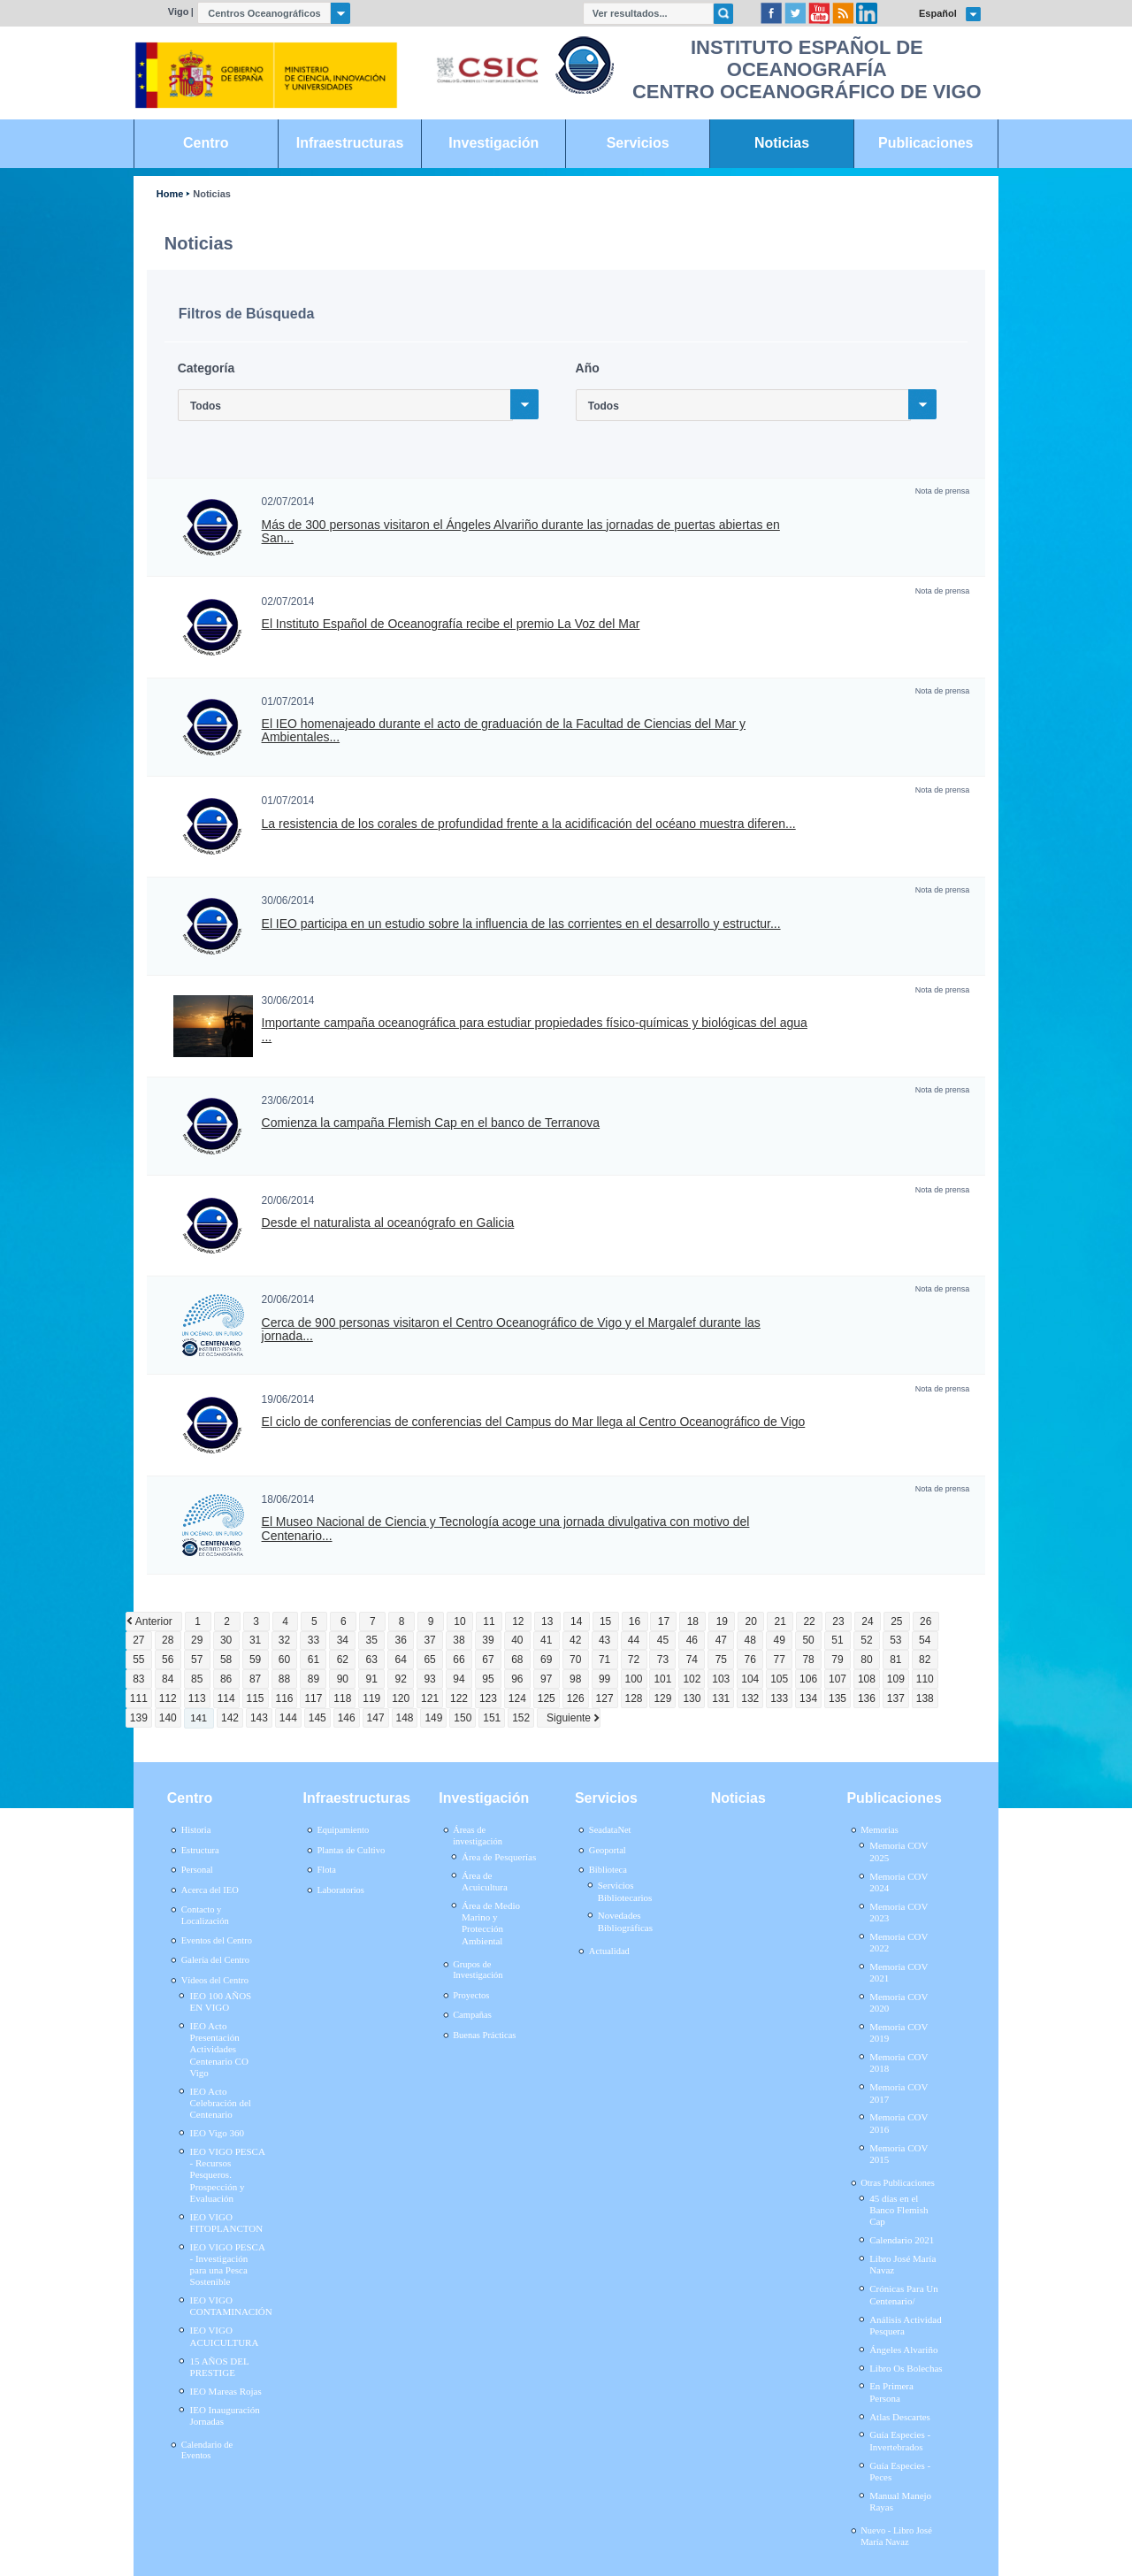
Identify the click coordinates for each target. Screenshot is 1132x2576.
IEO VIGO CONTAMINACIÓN (231, 2306)
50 (808, 1640)
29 (197, 1640)
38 (458, 1640)
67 (487, 1659)
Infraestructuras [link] (350, 142)
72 (633, 1659)
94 (458, 1679)
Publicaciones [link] (925, 142)
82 (924, 1659)
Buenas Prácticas (484, 2035)
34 (342, 1640)
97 (546, 1679)
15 (605, 1621)
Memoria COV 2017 (898, 2093)
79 (837, 1659)
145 (317, 1718)
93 (429, 1679)
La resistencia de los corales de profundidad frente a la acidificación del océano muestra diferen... (529, 824)
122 (459, 1698)
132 (750, 1698)
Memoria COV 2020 (898, 2002)
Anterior (153, 1621)
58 (226, 1659)
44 (633, 1640)
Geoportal (607, 1850)
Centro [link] (205, 142)
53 (895, 1640)
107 (837, 1679)
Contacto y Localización (205, 1915)
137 (896, 1698)
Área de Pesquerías (499, 1857)
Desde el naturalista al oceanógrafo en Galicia (388, 1223)
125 (546, 1698)
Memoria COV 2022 (898, 1942)
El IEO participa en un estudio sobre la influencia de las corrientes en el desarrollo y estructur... (521, 924)
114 (226, 1698)
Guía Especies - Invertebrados (899, 2440)
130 (691, 1698)
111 (139, 1698)
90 (342, 1679)
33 (313, 1640)
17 (663, 1621)
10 (459, 1621)
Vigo (178, 11)
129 (662, 1698)
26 (925, 1621)
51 (837, 1640)
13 (547, 1621)
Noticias (212, 194)
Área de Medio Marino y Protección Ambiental (491, 1923)
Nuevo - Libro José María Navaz (896, 2536)
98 (575, 1679)
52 (866, 1640)
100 (634, 1679)
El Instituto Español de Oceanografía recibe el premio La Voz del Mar (451, 624)
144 (288, 1718)
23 (838, 1621)
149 (433, 1718)
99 (604, 1679)
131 (721, 1698)
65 (429, 1659)
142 (230, 1718)
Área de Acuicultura (485, 1881)
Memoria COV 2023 (898, 1912)
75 (721, 1659)
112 (168, 1698)
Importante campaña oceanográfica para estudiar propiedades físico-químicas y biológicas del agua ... (534, 1029)
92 (400, 1679)
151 (492, 1718)
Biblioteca (608, 1869)
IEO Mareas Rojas (226, 2391)
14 (576, 1621)
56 (167, 1659)
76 (750, 1659)
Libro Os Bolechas (905, 2368)
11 (488, 1621)
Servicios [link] (638, 142)
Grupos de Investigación (477, 1970)
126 (576, 1698)
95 (487, 1679)
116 (284, 1698)
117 (313, 1698)
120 (400, 1698)
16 (634, 1621)
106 (808, 1679)
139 (139, 1718)
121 (430, 1698)
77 (778, 1659)
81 (895, 1659)
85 (197, 1679)
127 (605, 1698)
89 (313, 1679)
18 (693, 1621)
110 (925, 1679)
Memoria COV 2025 (898, 1851)
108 (867, 1679)
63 (372, 1659)
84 (167, 1679)
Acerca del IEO (210, 1890)
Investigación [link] (493, 142)
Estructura (200, 1850)
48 (750, 1640)
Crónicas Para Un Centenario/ (903, 2294)
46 (692, 1640)
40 (517, 1640)
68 (517, 1659)
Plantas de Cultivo (351, 1850)
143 (259, 1718)
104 (750, 1679)
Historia (196, 1830)
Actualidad (609, 1951)
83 (138, 1679)
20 (751, 1621)
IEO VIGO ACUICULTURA (224, 2336)
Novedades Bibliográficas (625, 1921)
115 (255, 1698)
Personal (197, 1869)
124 (517, 1698)
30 (226, 1640)
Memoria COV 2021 (898, 1972)
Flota (326, 1869)
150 (462, 1718)
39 (487, 1640)
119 (371, 1698)
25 (896, 1621)
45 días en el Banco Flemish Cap (898, 2210)
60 (284, 1659)
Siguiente (569, 1718)
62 (342, 1659)
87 (255, 1679)
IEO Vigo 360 (217, 2133)
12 (518, 1621)
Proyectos (471, 1995)
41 (546, 1640)
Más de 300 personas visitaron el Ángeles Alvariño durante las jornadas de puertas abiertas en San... (521, 531)
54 (924, 1640)
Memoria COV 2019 (898, 2032)
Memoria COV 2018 (898, 2062)
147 (376, 1718)
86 (226, 1679)
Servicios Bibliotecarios (625, 1891)
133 (779, 1698)
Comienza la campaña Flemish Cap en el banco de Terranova (431, 1123)
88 (284, 1679)
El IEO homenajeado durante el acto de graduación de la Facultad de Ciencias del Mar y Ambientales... (504, 730)
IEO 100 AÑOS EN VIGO (221, 2001)
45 (663, 1640)
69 (546, 1659)
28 (167, 1640)
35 (372, 1640)
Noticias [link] (781, 142)
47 (721, 1640)
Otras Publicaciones (897, 2183)
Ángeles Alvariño (903, 2349)
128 (634, 1698)
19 (722, 1621)
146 (347, 1718)
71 (604, 1659)
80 (866, 1659)
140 (168, 1718)
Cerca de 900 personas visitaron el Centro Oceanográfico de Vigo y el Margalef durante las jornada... (511, 1329)
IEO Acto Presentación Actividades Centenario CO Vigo (219, 2049)
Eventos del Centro (216, 1940)
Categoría (206, 368)
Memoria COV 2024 (898, 1882)
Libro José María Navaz (902, 2264)
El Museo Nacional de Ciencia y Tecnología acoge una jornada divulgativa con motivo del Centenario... (506, 1528)
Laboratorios (340, 1890)
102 (691, 1679)
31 (255, 1640)
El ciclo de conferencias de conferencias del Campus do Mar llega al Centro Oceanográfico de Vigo (534, 1422)
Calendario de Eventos (207, 2450)
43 (604, 1640)
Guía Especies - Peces (899, 2471)
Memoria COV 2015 (898, 2154)
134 (808, 1698)
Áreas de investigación (477, 1835)
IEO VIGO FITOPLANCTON (227, 2223)
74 (692, 1659)
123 (488, 1698)
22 (809, 1621)
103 (721, 1679)
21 (779, 1621)
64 (400, 1659)
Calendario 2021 (901, 2240)
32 (284, 1640)
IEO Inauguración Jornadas (225, 2415)
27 (138, 1640)
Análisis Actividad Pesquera (905, 2325)
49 (778, 1640)
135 (837, 1698)
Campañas (472, 2015)
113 (197, 1698)
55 (138, 1659)
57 (197, 1659)
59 (255, 1659)
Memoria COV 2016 (898, 2123)
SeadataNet (610, 1830)
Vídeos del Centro (215, 1980)
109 (896, 1679)
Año (588, 368)
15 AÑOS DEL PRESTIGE (219, 2367)
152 (521, 1718)
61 (313, 1659)
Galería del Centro (215, 1960)
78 (808, 1659)
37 (429, 1640)
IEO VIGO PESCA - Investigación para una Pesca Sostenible (227, 2265)
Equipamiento (343, 1830)
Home (170, 194)
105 (779, 1679)
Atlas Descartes (899, 2416)
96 (517, 1679)
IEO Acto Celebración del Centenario (220, 2103)
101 (662, 1679)
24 (867, 1621)
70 (575, 1659)
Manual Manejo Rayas (900, 2501)
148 (405, 1718)
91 (372, 1679)
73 (663, 1659)
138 (925, 1698)
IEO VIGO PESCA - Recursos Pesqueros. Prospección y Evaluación (227, 2175)
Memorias (879, 1830)
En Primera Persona (891, 2391)
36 (400, 1640)
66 (458, 1659)
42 (575, 1640)
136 (867, 1698)
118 (342, 1698)
